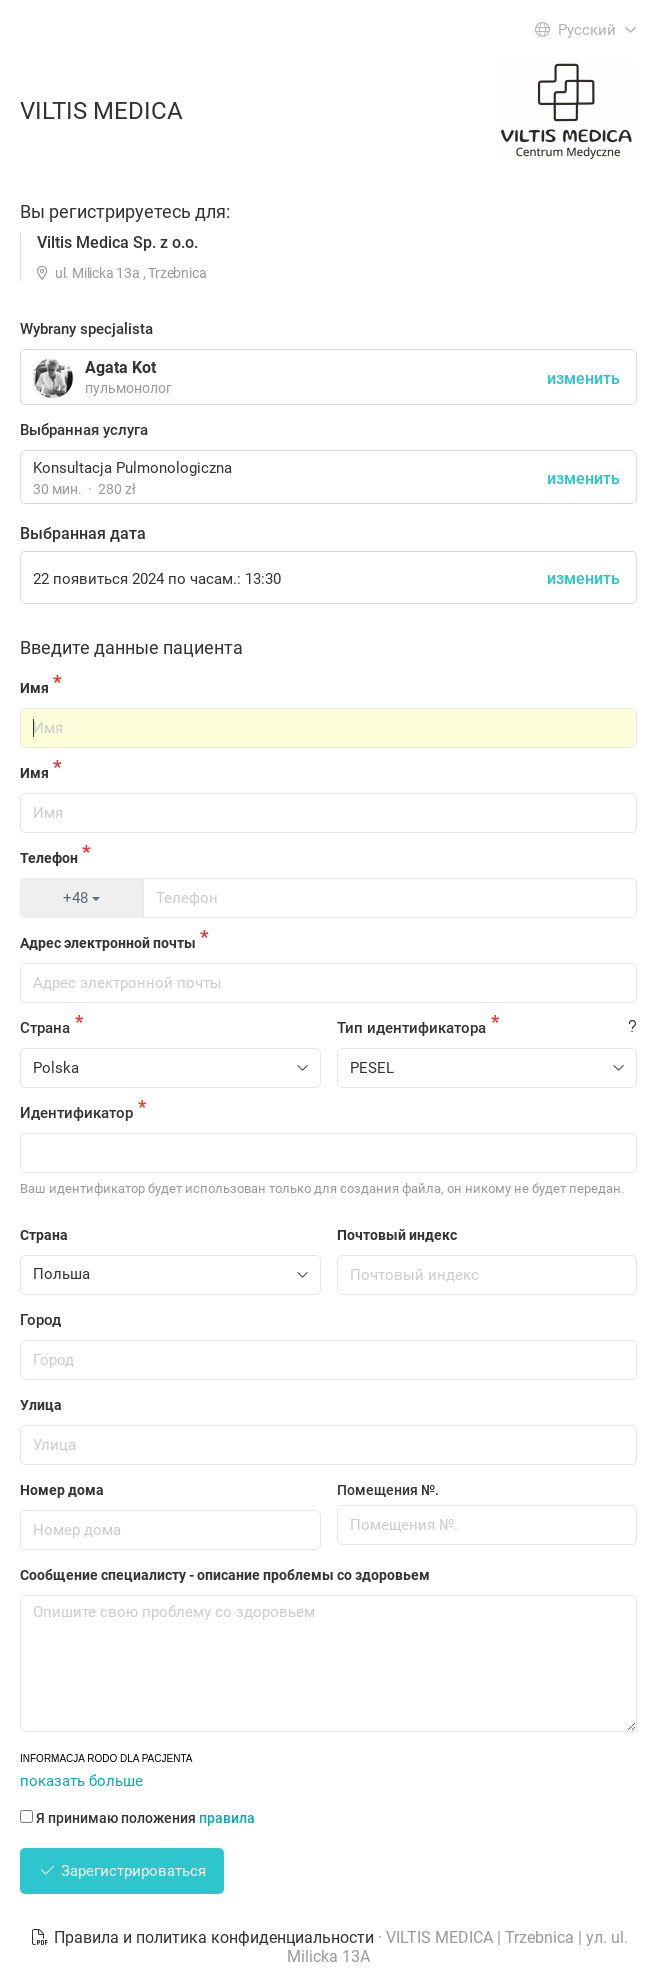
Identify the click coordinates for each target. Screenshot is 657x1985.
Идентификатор (76, 1113)
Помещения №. (388, 1490)
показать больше (81, 1781)
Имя (34, 688)
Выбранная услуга (84, 430)
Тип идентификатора (411, 1028)
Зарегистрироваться (122, 1871)
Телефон (49, 858)
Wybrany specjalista (86, 329)
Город (40, 1320)
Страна (45, 1028)
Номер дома (62, 1490)
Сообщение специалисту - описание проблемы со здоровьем (225, 1575)
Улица (41, 1405)
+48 (81, 898)
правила (227, 1818)
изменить (583, 478)
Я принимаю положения (137, 1818)
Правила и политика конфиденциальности (204, 1937)
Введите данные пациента (131, 647)
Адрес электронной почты (108, 943)
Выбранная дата (83, 533)
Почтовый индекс (397, 1235)
